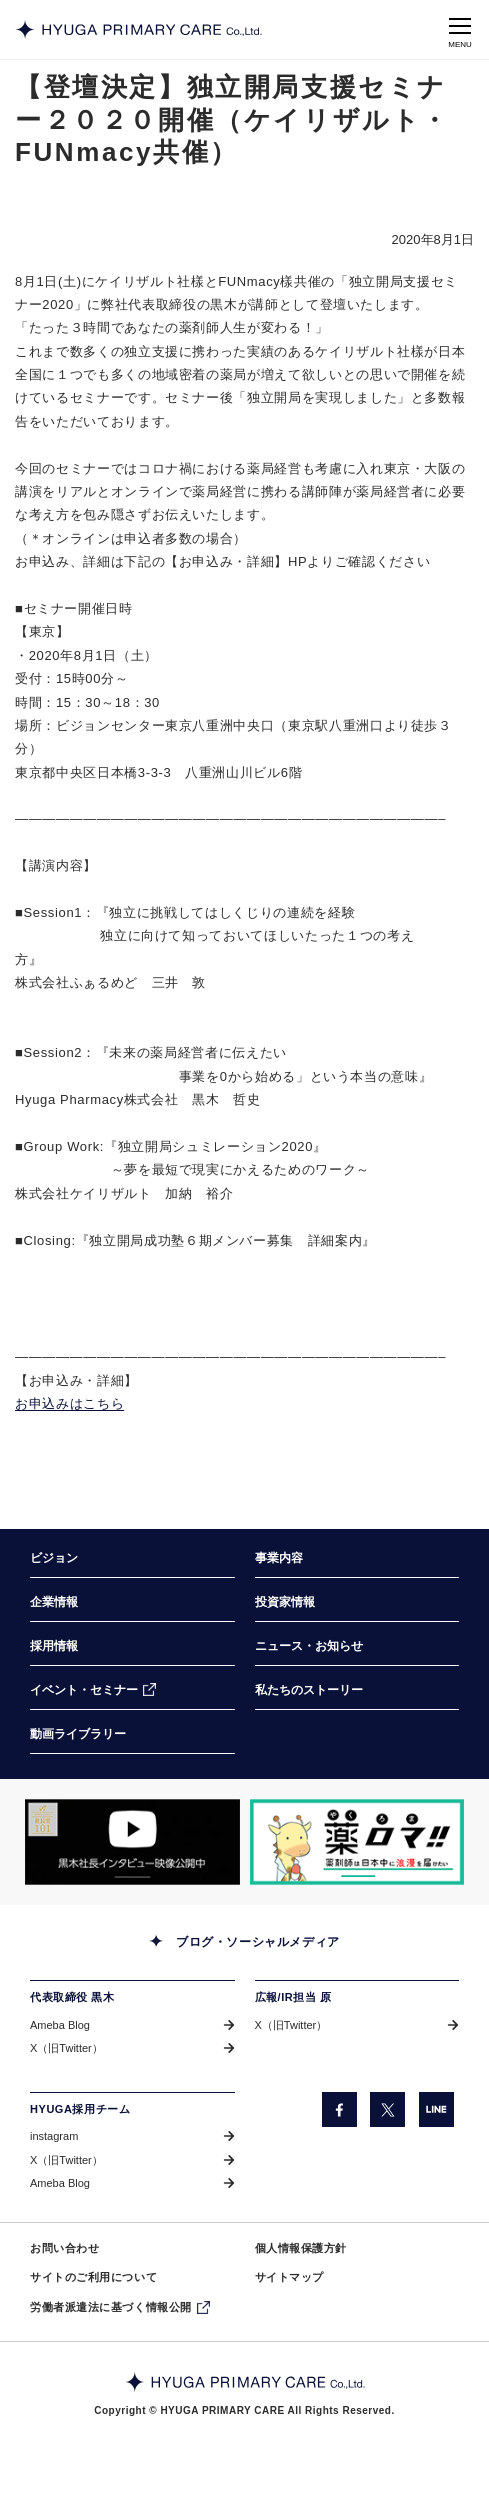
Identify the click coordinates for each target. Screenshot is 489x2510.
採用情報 (54, 1646)
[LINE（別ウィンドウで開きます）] (436, 2109)
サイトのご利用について (93, 2277)
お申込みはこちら (69, 1403)
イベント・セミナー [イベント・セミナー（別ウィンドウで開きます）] (84, 1690)
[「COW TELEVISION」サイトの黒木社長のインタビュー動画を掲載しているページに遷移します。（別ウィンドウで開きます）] (132, 1842)
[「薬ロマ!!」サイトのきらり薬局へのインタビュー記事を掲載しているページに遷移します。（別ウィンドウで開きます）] (357, 1842)
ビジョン (54, 1558)
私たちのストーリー (309, 1690)
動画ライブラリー (78, 1734)
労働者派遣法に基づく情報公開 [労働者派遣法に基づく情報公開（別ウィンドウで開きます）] (111, 2307)
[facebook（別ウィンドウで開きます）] (339, 2109)
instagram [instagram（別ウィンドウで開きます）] (54, 2136)
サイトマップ (289, 2277)
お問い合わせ (64, 2248)
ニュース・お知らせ (309, 1646)
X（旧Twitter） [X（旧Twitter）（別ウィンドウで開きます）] (66, 2048)
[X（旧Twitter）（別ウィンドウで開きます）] (387, 2109)
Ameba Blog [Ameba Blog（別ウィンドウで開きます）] (60, 2025)
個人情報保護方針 (301, 2248)
